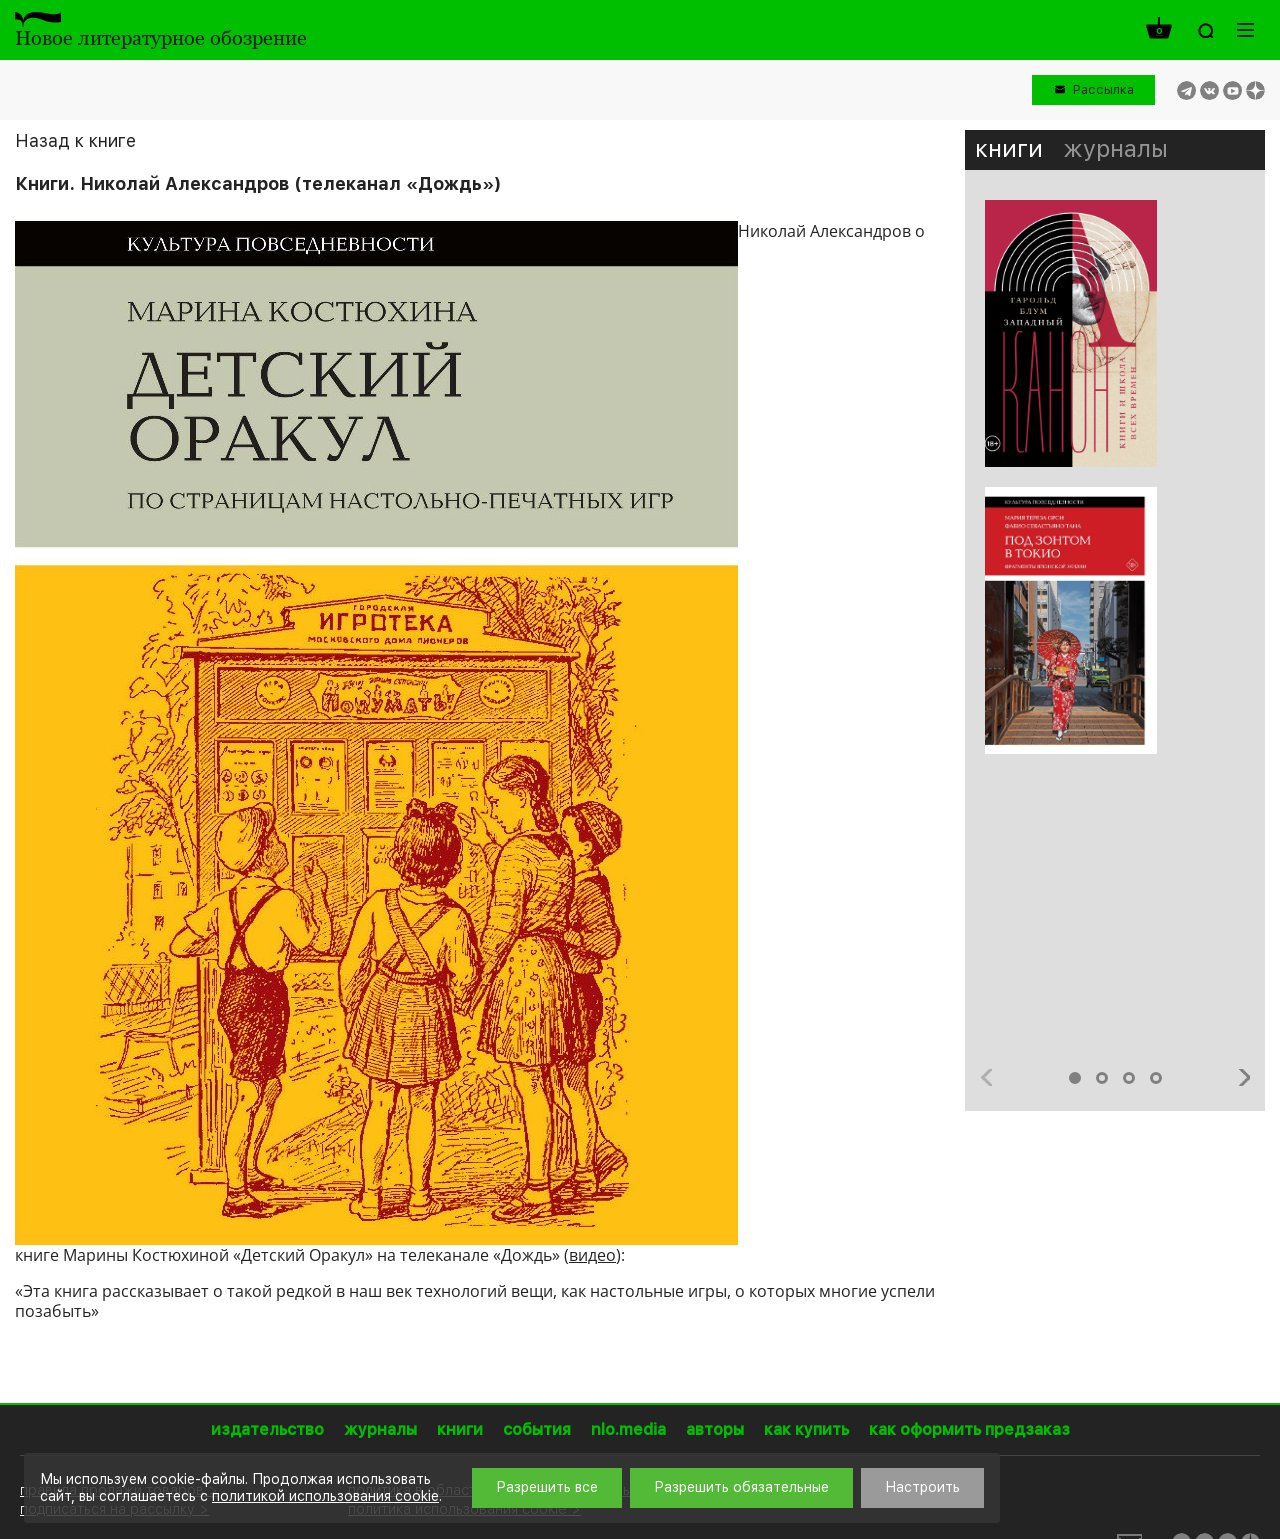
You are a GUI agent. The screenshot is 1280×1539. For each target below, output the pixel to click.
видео (592, 1255)
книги (1009, 148)
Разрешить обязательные (741, 1487)
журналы (1115, 148)
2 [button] (1102, 1078)
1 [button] (1075, 1078)
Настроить (922, 1487)
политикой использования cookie (325, 1496)
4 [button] (1156, 1078)
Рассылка (1103, 89)
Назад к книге (75, 140)
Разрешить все (547, 1487)
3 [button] (1129, 1078)
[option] (1115, 487)
